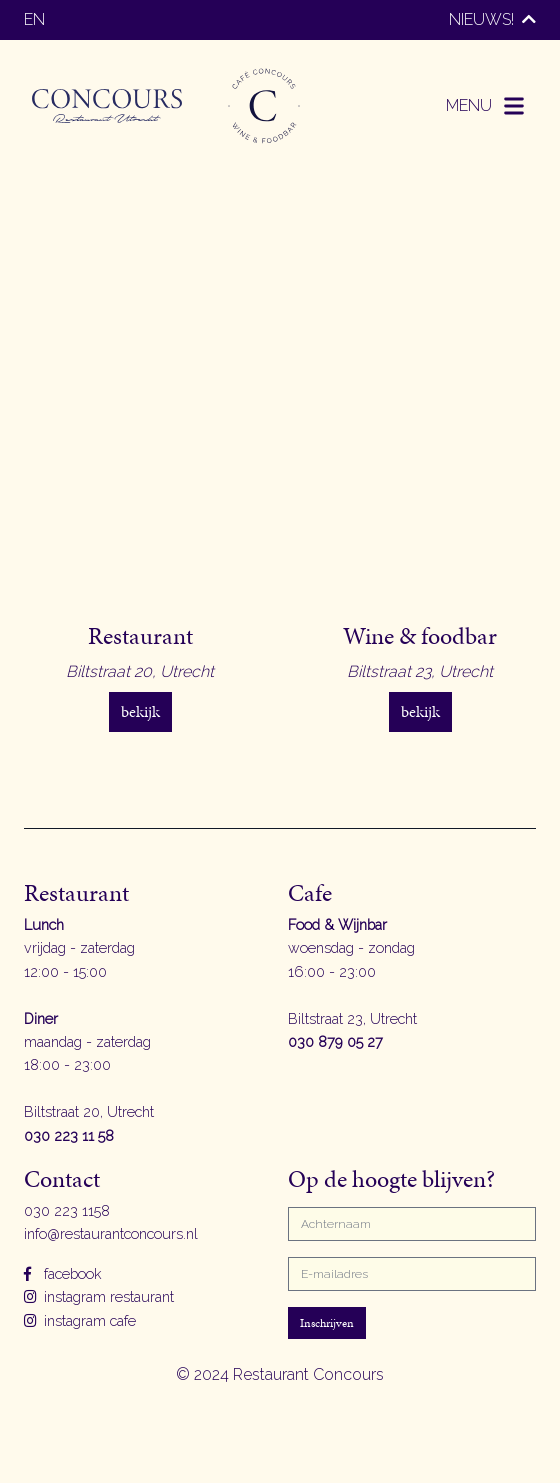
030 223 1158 (67, 1210)
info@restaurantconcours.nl (111, 1233)
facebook (63, 1273)
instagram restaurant (99, 1296)
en (34, 19)
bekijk (140, 711)
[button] (487, 106)
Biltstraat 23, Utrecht (352, 1018)
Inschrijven (327, 1323)
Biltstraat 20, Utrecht (89, 1111)
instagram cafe (80, 1320)
